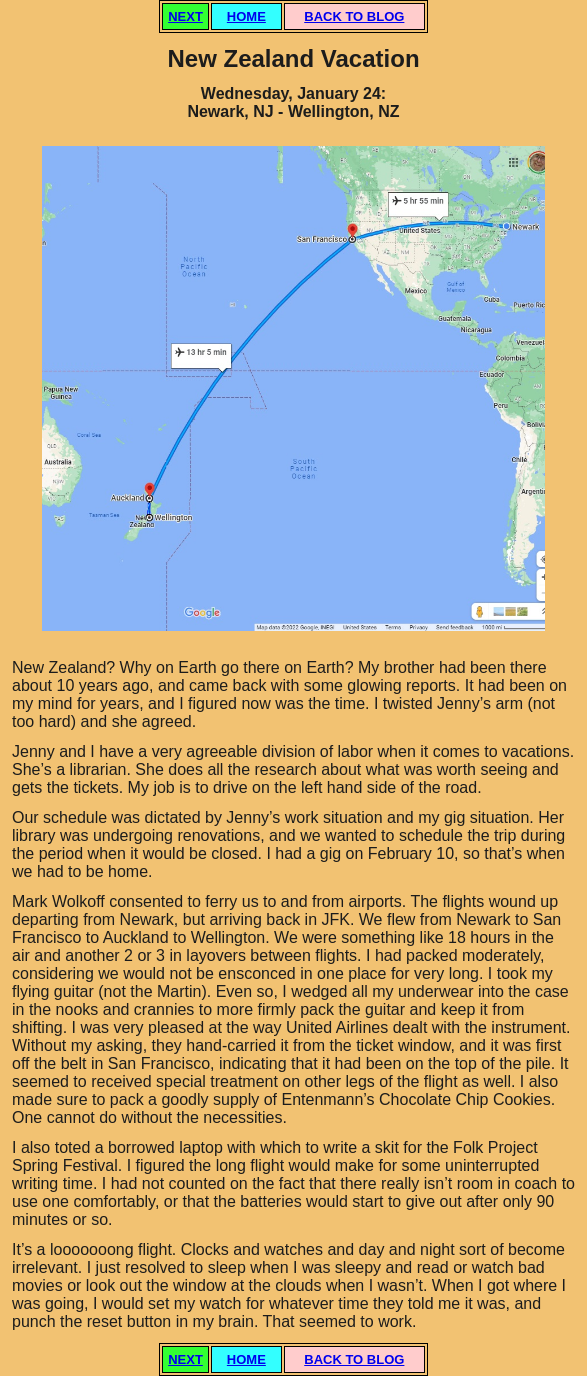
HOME (246, 16)
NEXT (185, 16)
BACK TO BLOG (354, 16)
